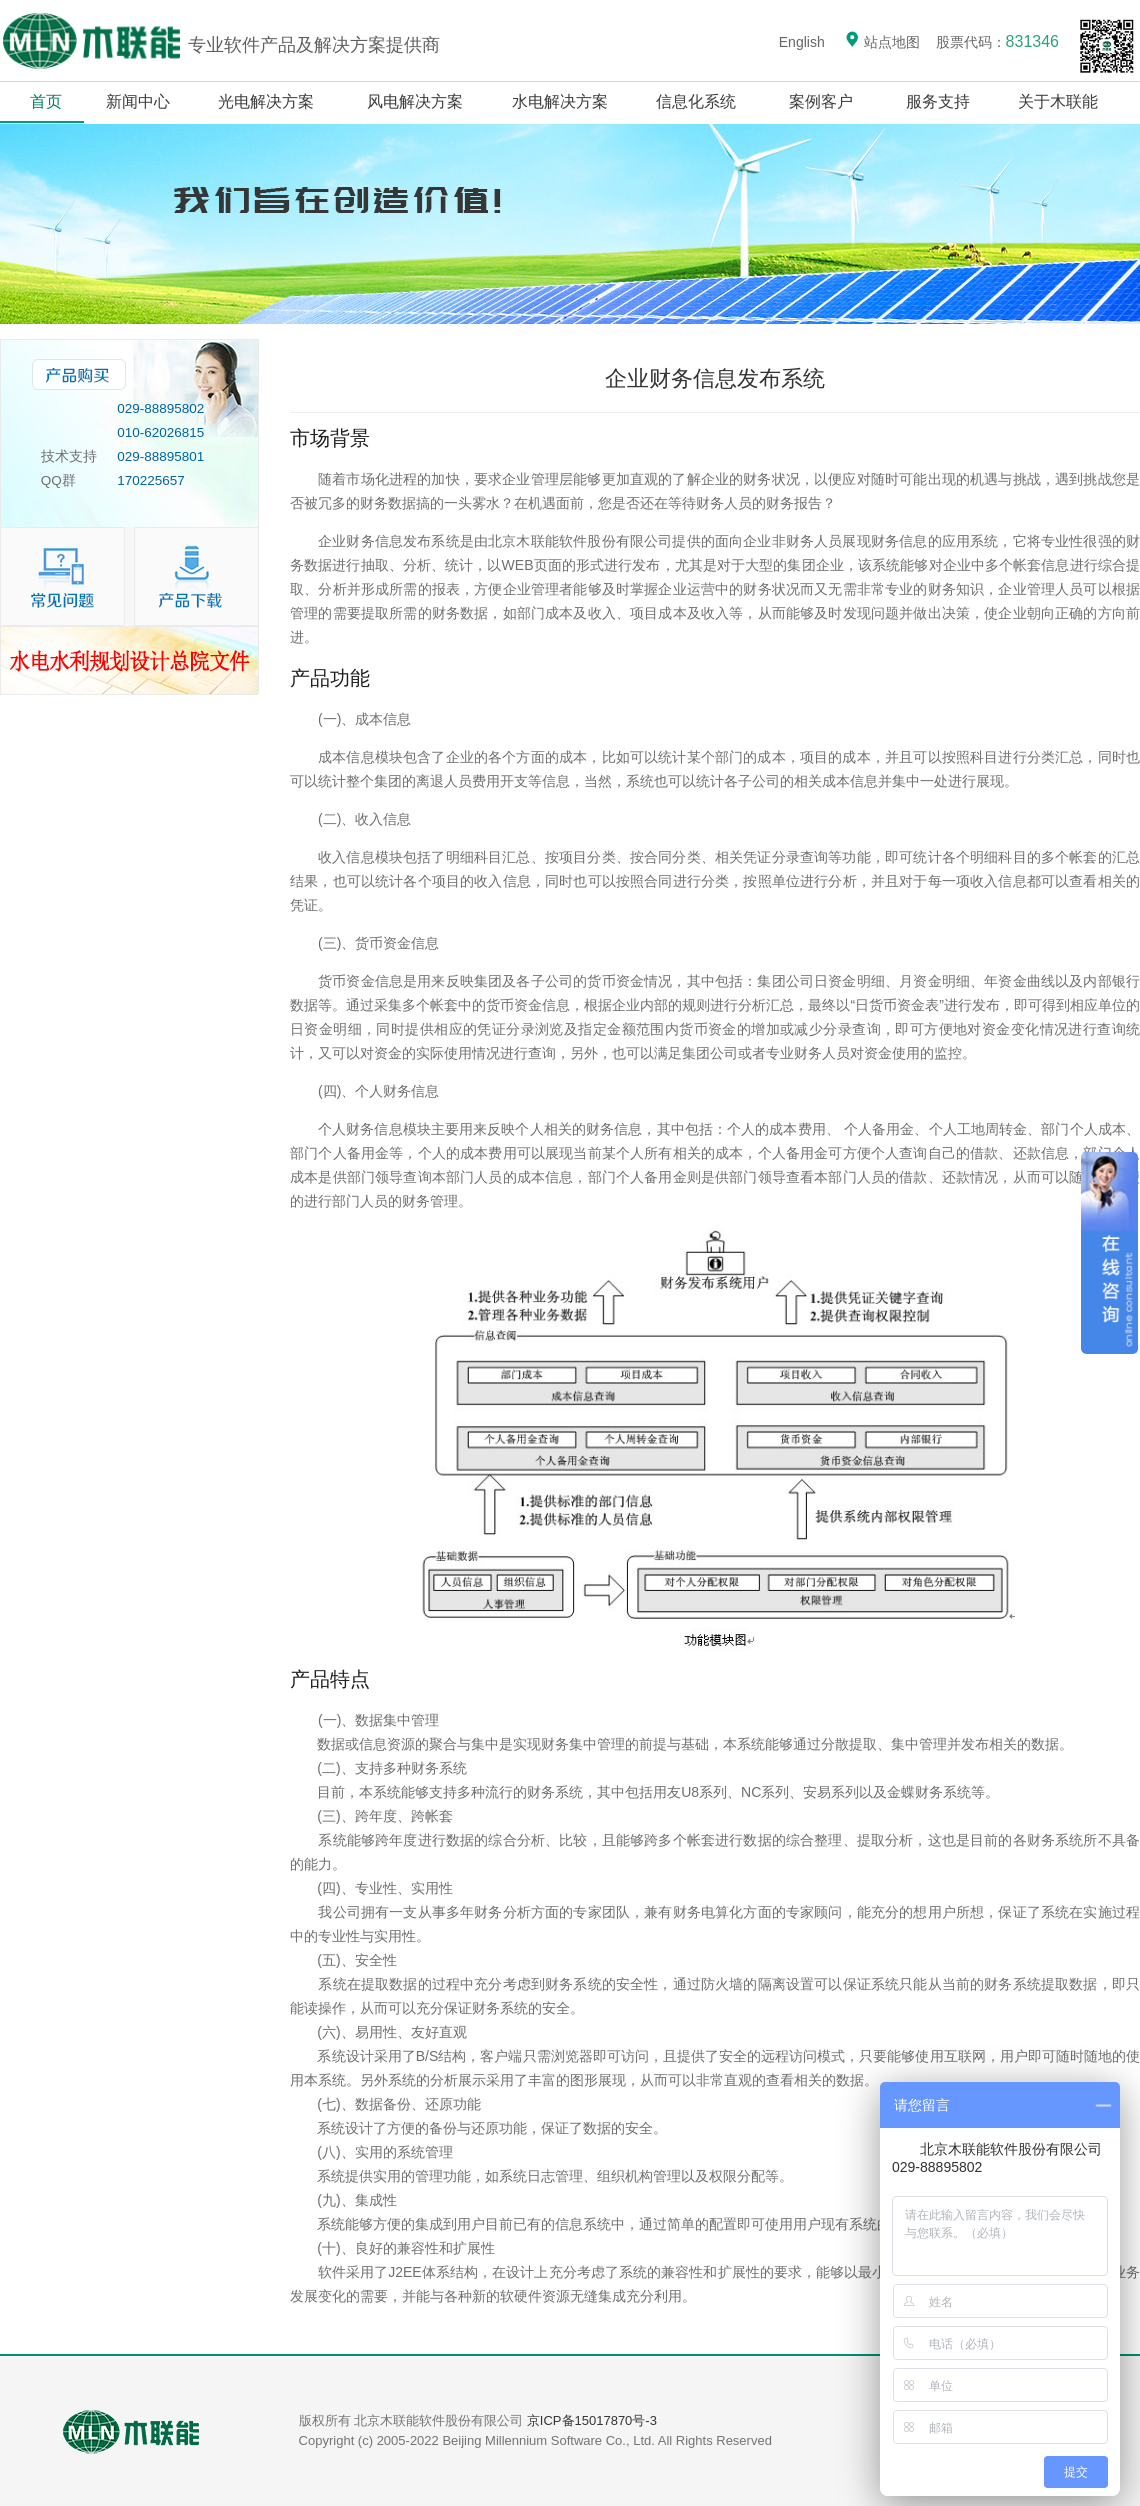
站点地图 (882, 42)
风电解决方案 (415, 101)
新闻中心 (138, 101)
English (802, 42)
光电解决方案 (266, 101)
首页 (46, 101)
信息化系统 (696, 101)
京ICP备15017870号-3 (592, 2420)
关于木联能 (1060, 101)
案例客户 (821, 101)
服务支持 (938, 101)
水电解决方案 (560, 101)
